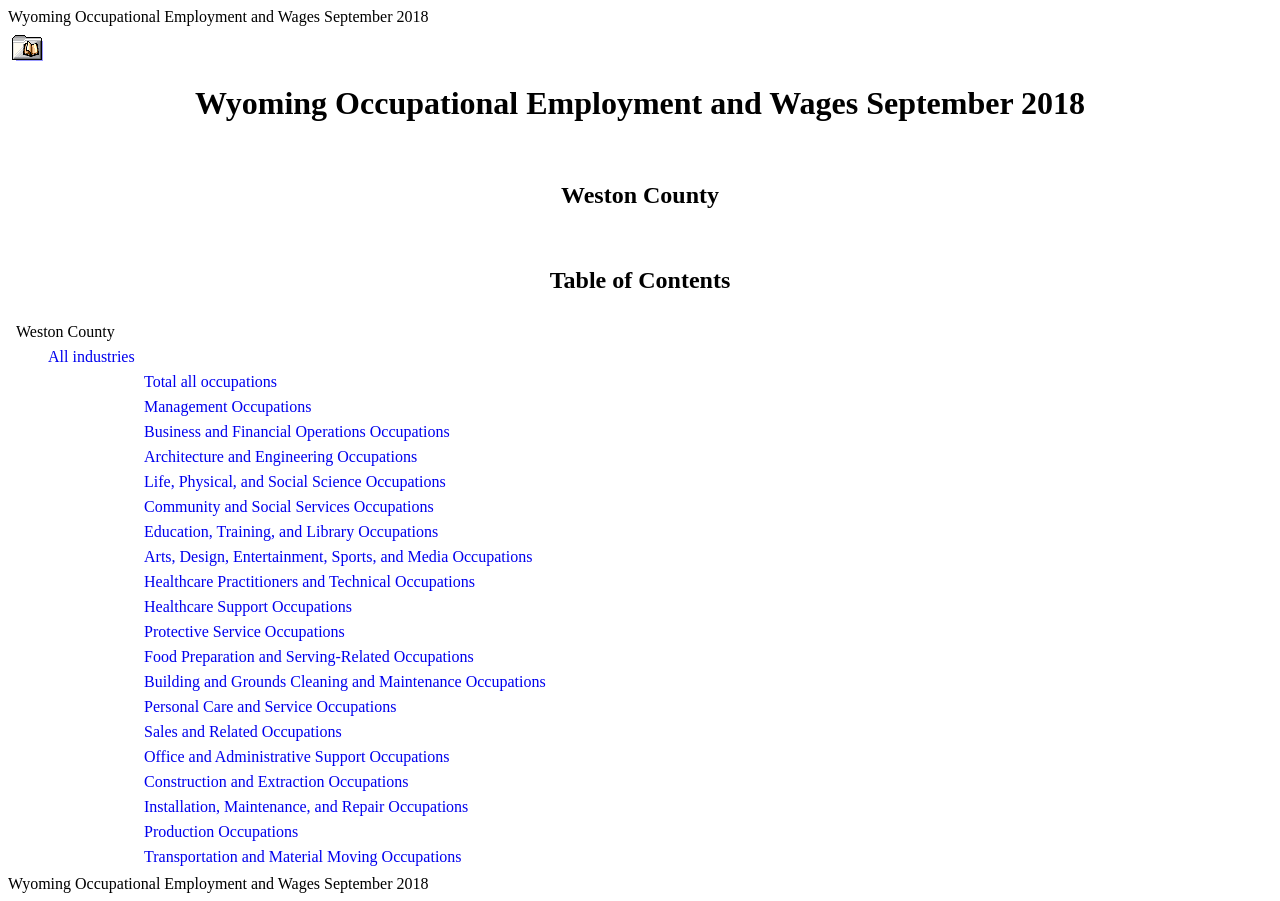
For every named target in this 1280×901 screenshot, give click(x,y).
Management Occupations (228, 406)
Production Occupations (221, 831)
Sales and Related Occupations (243, 731)
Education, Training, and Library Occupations (291, 531)
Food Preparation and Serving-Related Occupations (309, 656)
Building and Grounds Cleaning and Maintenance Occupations (345, 681)
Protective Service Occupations (244, 631)
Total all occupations (210, 381)
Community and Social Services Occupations (289, 506)
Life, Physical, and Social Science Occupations (295, 481)
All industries (91, 356)
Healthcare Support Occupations (248, 606)
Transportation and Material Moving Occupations (303, 856)
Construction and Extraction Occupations (276, 781)
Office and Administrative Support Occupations (296, 756)
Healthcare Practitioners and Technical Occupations (309, 581)
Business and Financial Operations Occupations (297, 431)
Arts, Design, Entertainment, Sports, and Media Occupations (338, 556)
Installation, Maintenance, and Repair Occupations (306, 806)
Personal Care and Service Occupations (270, 706)
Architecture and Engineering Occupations (280, 456)
